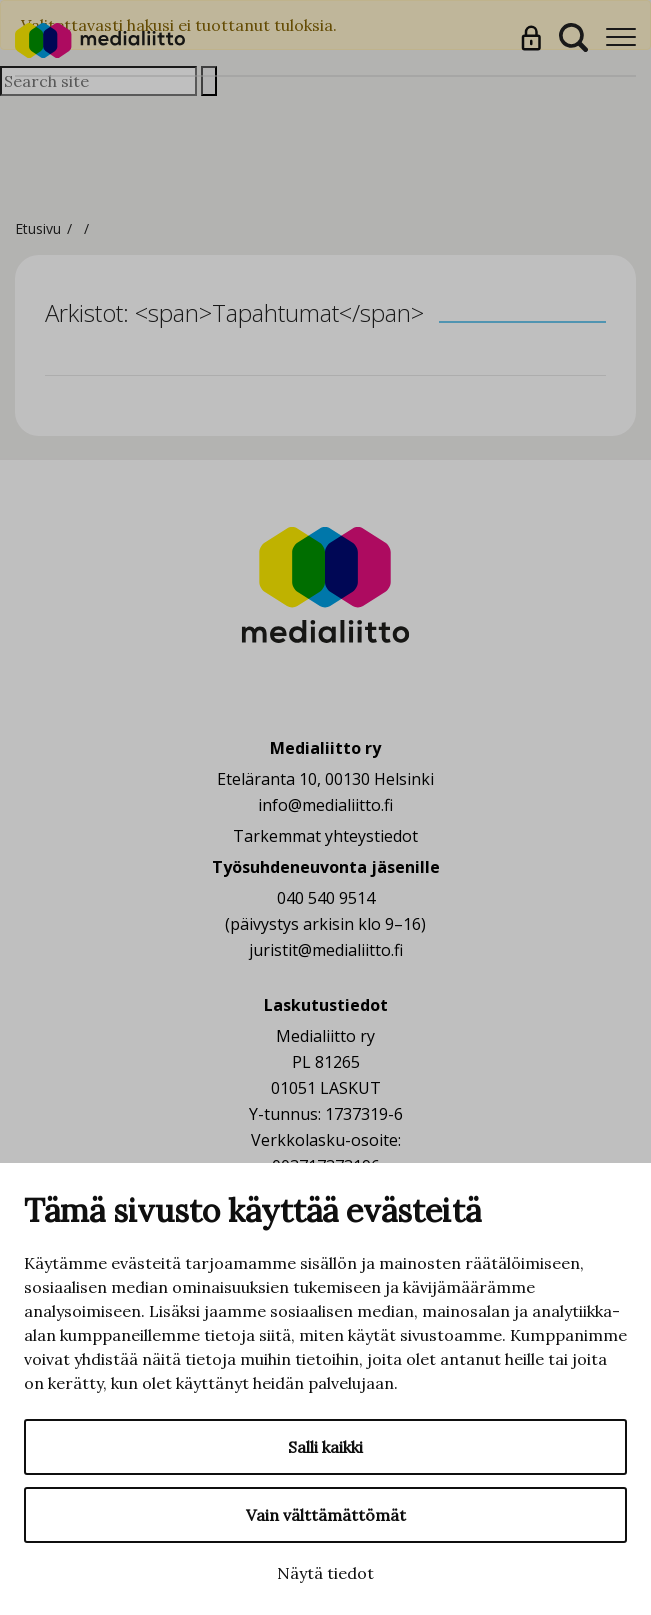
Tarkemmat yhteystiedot (325, 836)
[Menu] (621, 37)
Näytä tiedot (325, 1573)
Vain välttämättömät (326, 1515)
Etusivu (38, 228)
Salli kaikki (325, 1447)
